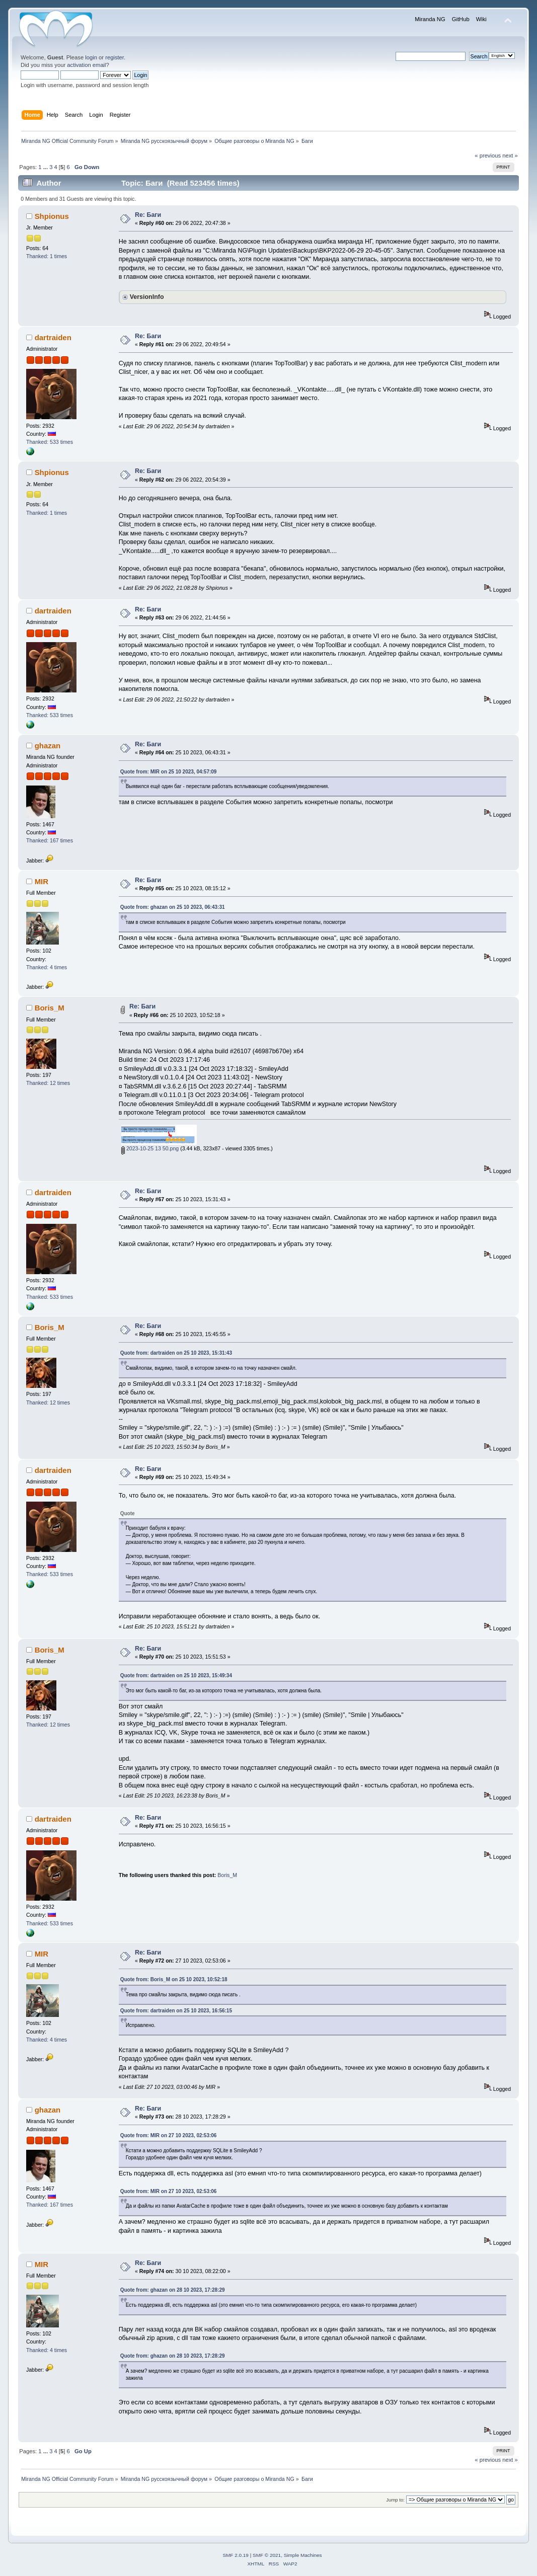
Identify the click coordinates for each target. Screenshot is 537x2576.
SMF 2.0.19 (235, 2555)
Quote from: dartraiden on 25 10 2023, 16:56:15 (176, 2010)
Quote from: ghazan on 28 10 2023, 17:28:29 (172, 2290)
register (114, 57)
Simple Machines (303, 2555)
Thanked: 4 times (46, 967)
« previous (488, 155)
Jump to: (395, 2500)
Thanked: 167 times (49, 840)
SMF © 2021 (267, 2555)
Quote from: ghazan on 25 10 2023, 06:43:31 (172, 907)
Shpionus (52, 216)
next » (510, 155)
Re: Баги (148, 214)
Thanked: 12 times (48, 1083)
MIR (41, 881)
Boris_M (49, 1007)
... (46, 167)
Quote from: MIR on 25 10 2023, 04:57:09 (168, 771)
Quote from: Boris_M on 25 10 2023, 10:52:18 (173, 1979)
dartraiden (53, 337)
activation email (86, 65)
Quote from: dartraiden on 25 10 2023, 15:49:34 (176, 1675)
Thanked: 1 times (46, 256)
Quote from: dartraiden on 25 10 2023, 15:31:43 (176, 1353)
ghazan (48, 745)
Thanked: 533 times (49, 442)
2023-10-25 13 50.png (150, 1148)
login (91, 57)
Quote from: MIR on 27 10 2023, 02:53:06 (168, 2135)
